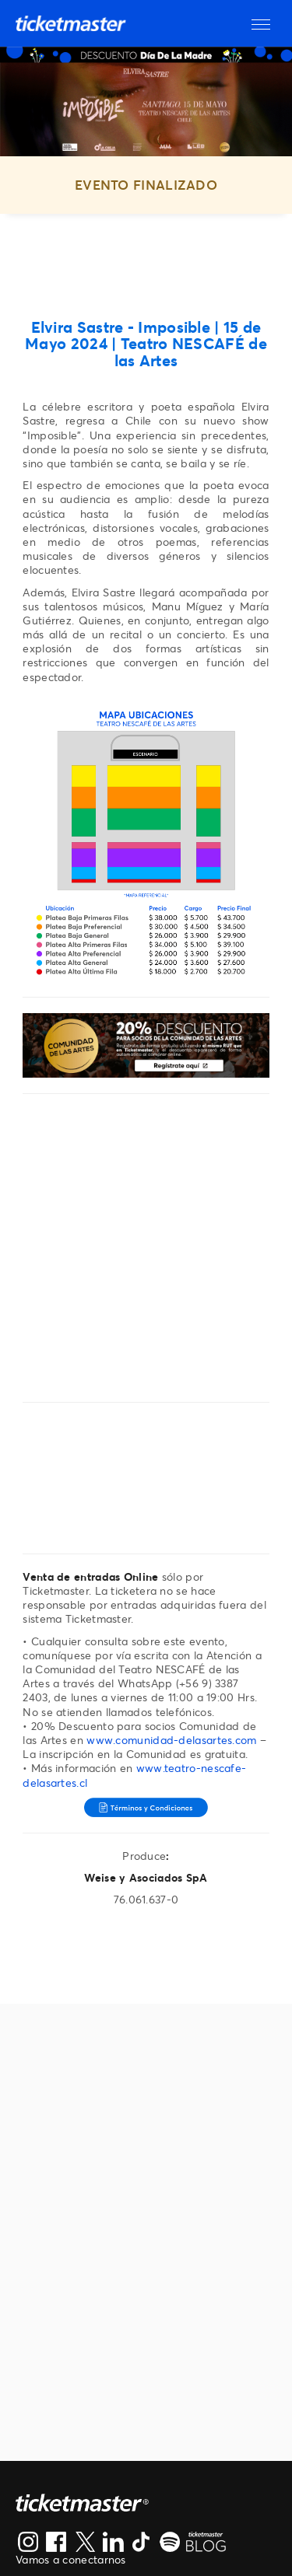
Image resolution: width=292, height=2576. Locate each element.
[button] (260, 23)
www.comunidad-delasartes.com (171, 1739)
